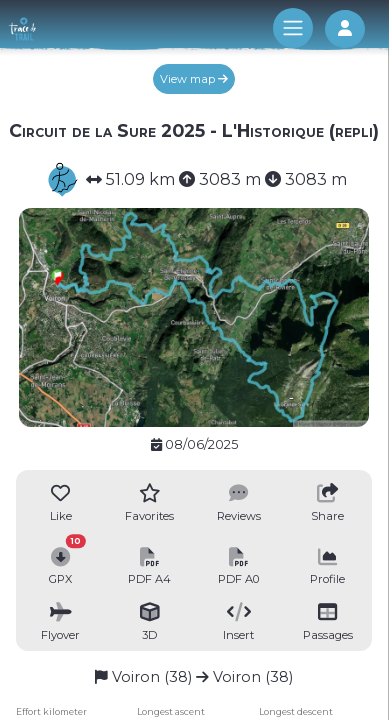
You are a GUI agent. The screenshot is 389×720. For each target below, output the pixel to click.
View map (194, 79)
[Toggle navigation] (293, 28)
